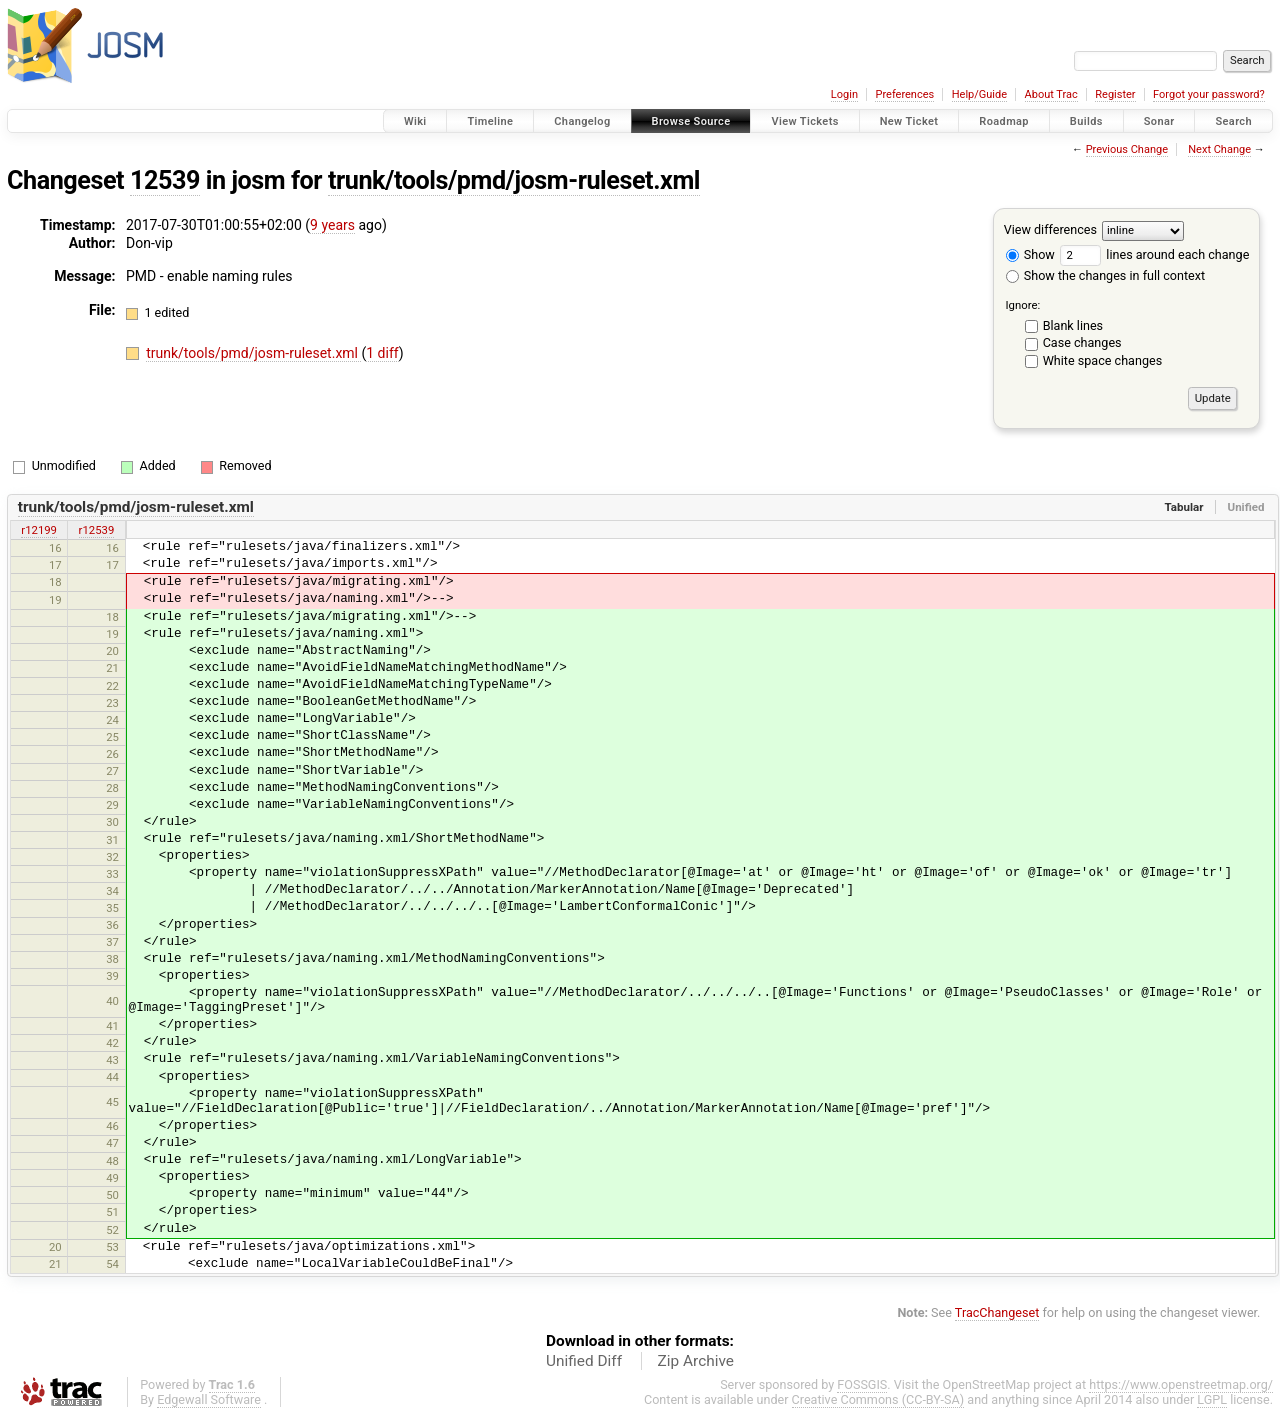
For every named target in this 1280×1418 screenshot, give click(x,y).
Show (1030, 254)
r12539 (97, 530)
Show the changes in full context (1105, 275)
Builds (1086, 121)
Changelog (582, 121)
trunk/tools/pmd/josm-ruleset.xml (514, 180)
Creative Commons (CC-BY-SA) (878, 1399)
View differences (1050, 229)
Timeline (490, 121)
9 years (332, 225)
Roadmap (1004, 121)
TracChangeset (997, 1312)
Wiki (415, 121)
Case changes (1082, 342)
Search (1233, 121)
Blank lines (1073, 325)
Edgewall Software (209, 1399)
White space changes (1103, 360)
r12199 (39, 530)
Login (844, 94)
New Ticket (909, 121)
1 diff (382, 353)
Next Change (1219, 149)
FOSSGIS (862, 1384)
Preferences (904, 94)
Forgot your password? (1209, 94)
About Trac (1051, 94)
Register (1115, 94)
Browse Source (691, 121)
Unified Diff (584, 1361)
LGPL (1212, 1399)
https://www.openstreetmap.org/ (1181, 1384)
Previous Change (1127, 149)
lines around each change (1154, 254)
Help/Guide (979, 94)
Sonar (1159, 121)
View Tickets (804, 121)
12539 (165, 180)
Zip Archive (696, 1361)
